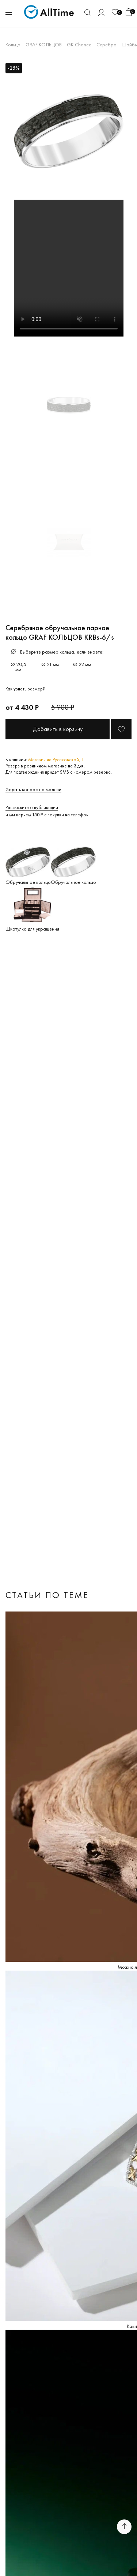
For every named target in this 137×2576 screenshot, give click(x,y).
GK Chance (79, 44)
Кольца (12, 44)
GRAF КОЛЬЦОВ (44, 44)
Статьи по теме (47, 1595)
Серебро (106, 44)
